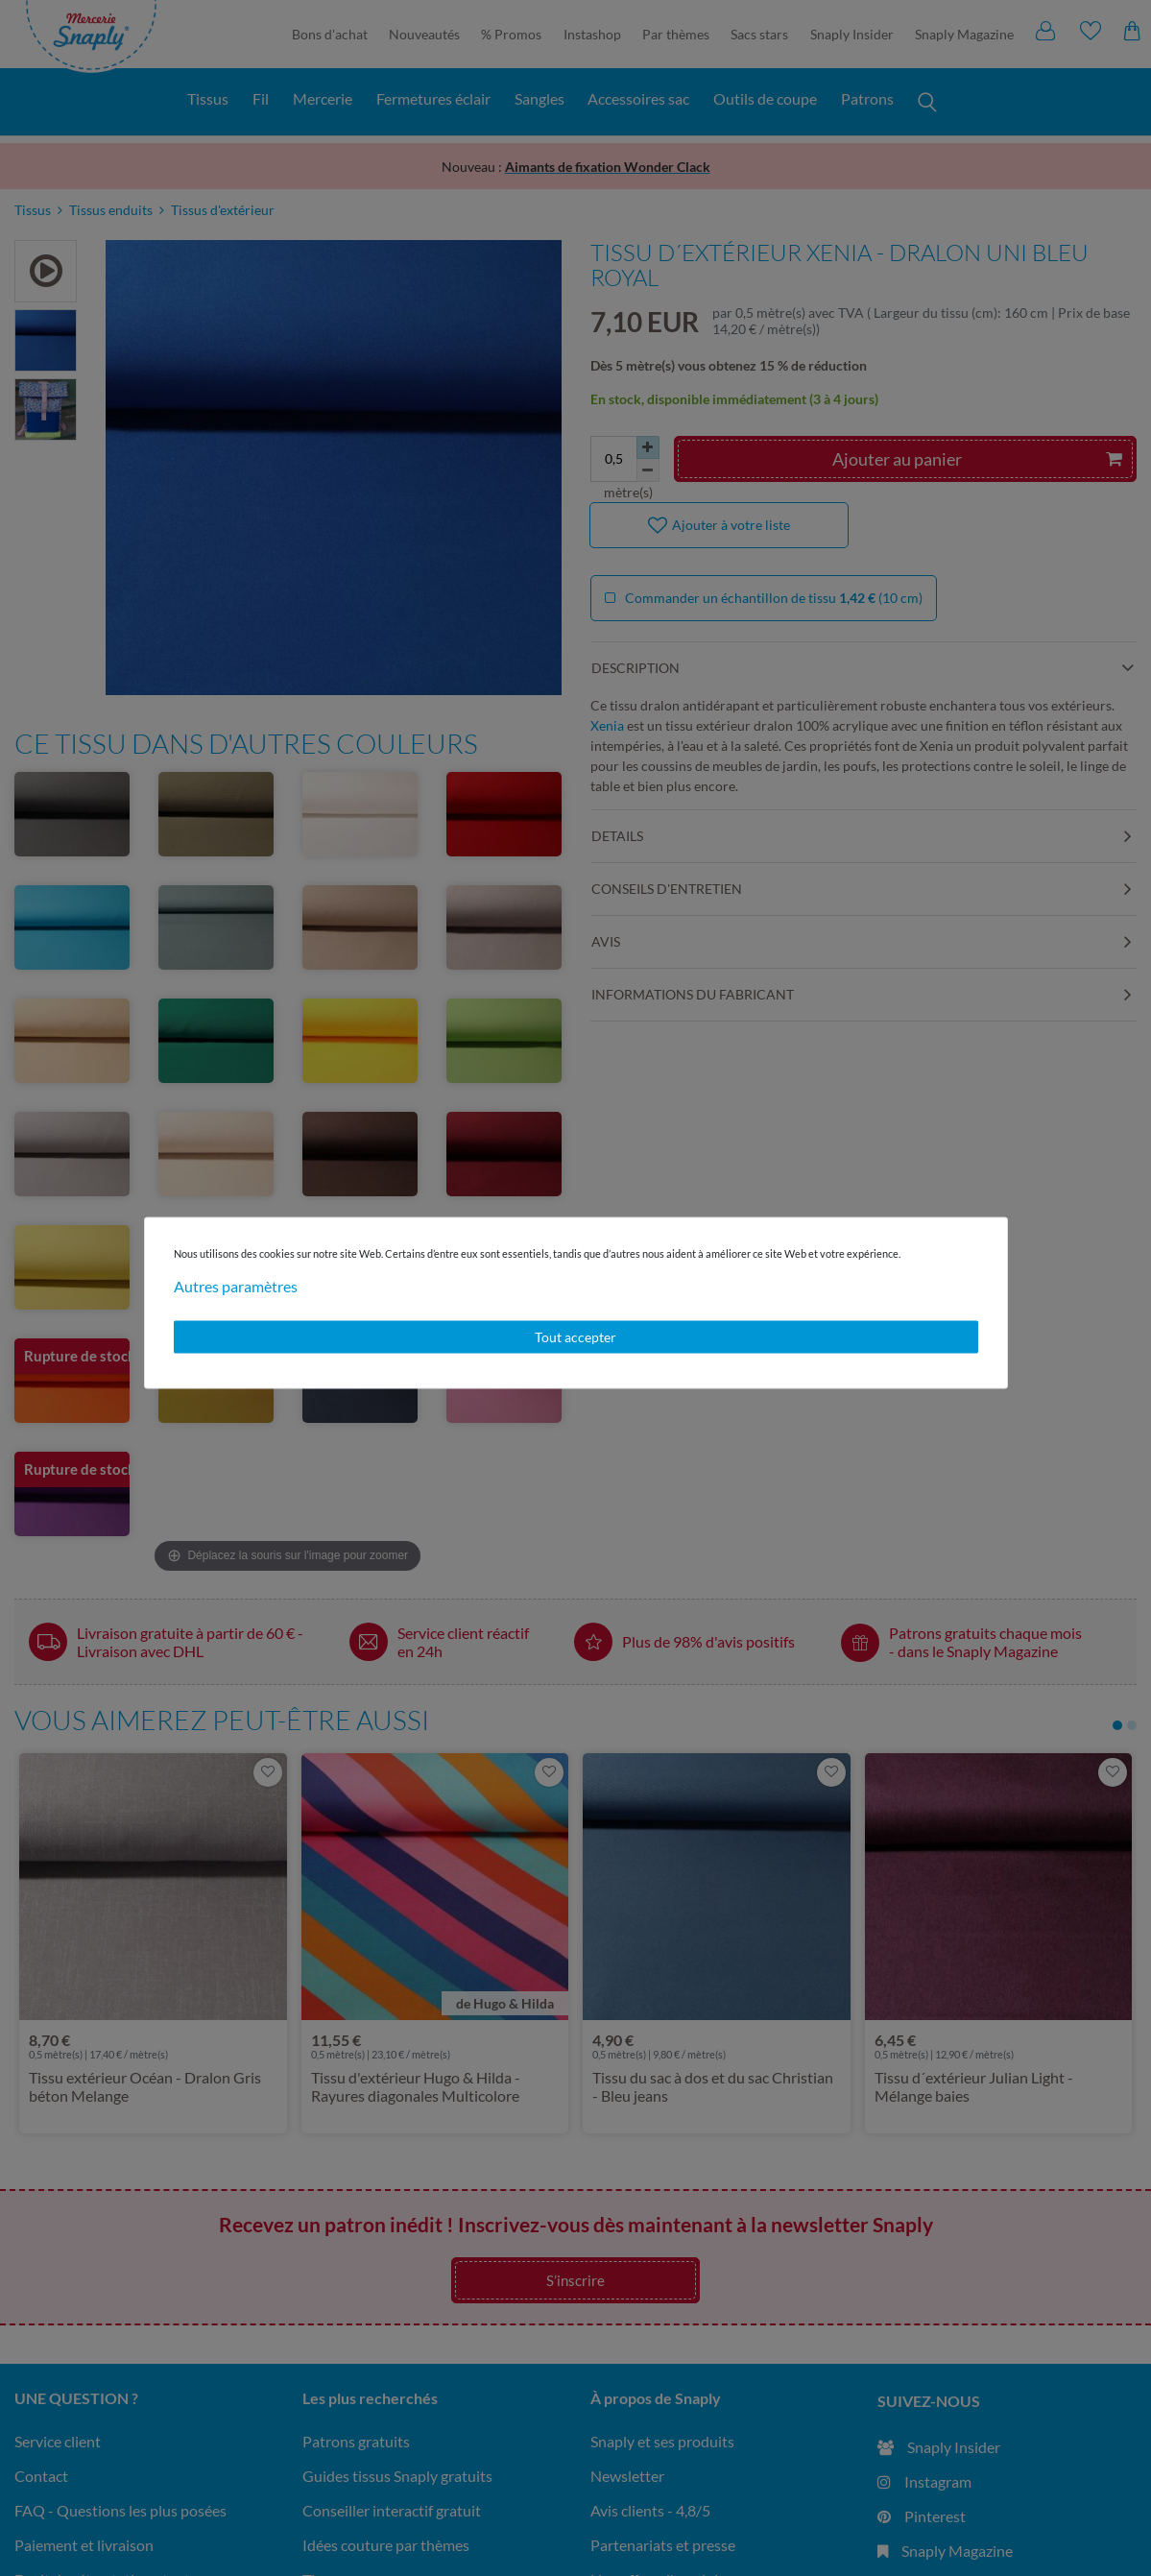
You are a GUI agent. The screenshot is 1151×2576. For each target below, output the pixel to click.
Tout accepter (575, 1337)
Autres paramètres (236, 1286)
